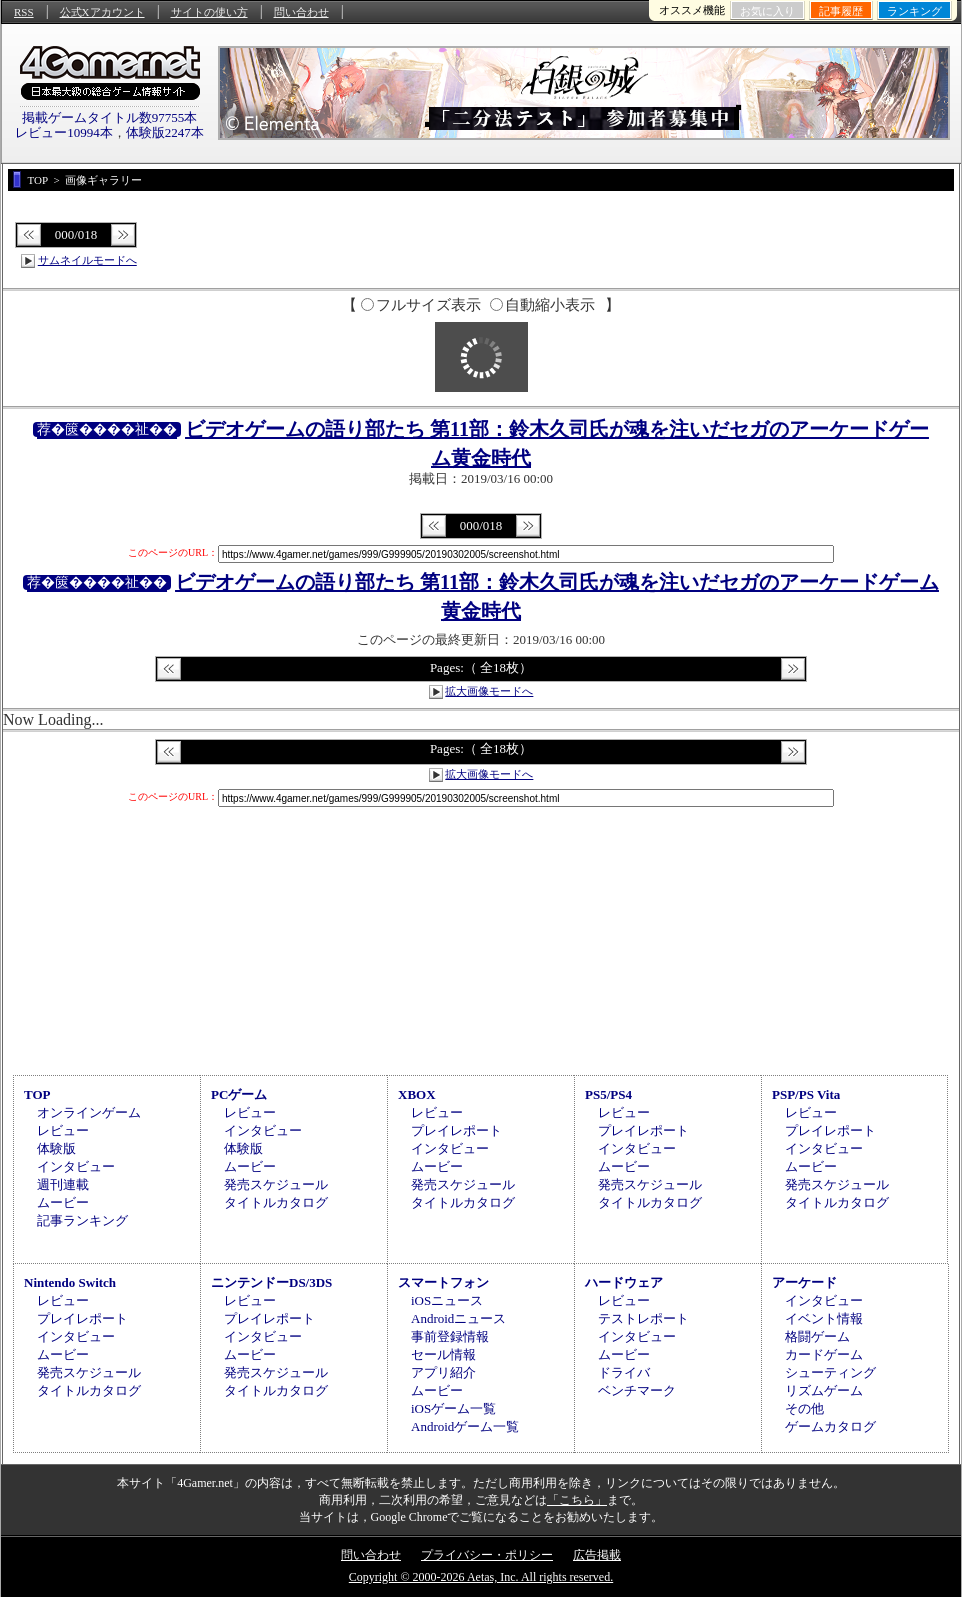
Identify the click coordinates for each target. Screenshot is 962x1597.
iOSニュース (447, 1300)
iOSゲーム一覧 (453, 1408)
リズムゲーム (824, 1390)
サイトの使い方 (209, 12)
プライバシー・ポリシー (487, 1555)
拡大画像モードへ (489, 691)
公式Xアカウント (102, 12)
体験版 (56, 1148)
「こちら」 (577, 1500)
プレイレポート (456, 1130)
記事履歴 (841, 11)
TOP (37, 1094)
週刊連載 (63, 1184)
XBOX (417, 1094)
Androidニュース (458, 1318)
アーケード (804, 1282)
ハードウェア (624, 1282)
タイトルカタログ (276, 1202)
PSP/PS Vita (806, 1094)
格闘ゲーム (817, 1336)
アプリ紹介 (443, 1372)
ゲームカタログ (830, 1426)
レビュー (63, 1130)
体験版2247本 (165, 132)
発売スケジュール (276, 1184)
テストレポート (643, 1318)
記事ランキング (82, 1220)
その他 (804, 1408)
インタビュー (76, 1166)
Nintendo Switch (70, 1282)
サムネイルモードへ (87, 260)
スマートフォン (443, 1282)
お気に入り (767, 11)
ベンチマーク (637, 1390)
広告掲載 (597, 1555)
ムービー (63, 1202)
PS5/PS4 (608, 1094)
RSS (24, 12)
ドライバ (624, 1372)
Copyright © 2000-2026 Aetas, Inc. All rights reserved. (481, 1577)
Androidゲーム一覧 (465, 1426)
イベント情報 (824, 1318)
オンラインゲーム (89, 1112)
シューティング (830, 1372)
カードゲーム (824, 1354)
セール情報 (443, 1354)
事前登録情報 (450, 1336)
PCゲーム (239, 1094)
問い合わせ (301, 12)
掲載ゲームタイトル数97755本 (110, 117)
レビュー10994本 (64, 132)
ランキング (914, 11)
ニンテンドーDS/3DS (271, 1282)
